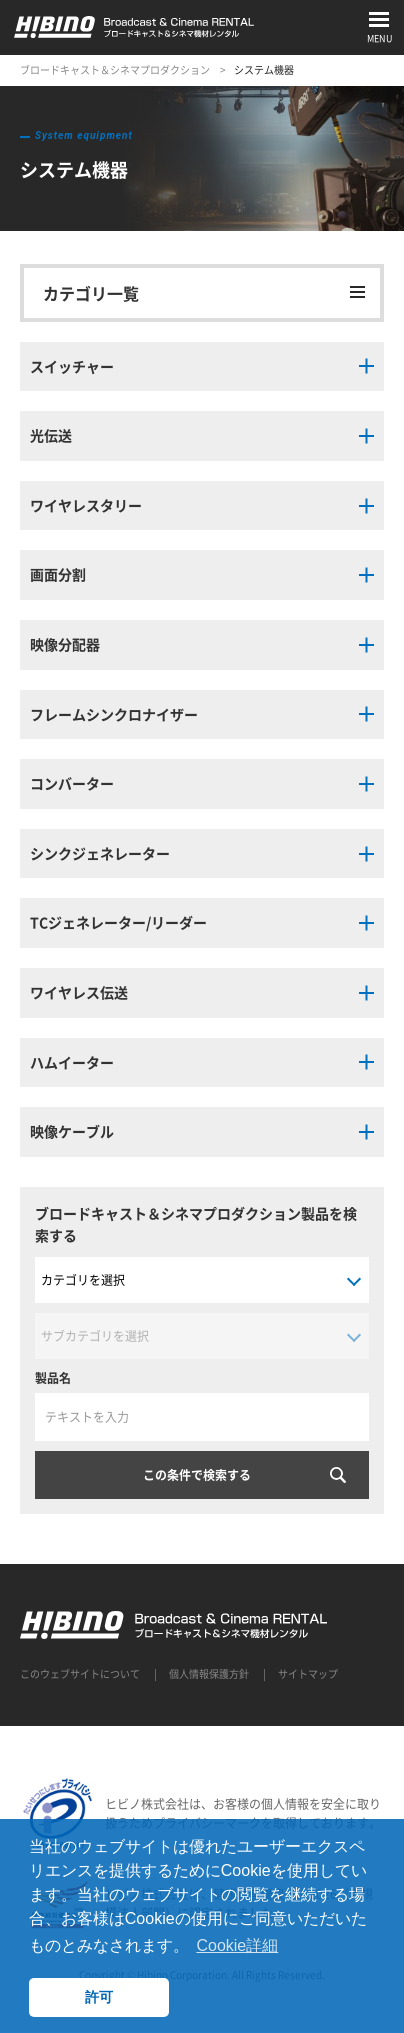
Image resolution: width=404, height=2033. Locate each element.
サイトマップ (308, 1673)
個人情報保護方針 (209, 1673)
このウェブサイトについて (80, 1673)
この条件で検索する (197, 1475)
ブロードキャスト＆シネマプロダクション (115, 69)
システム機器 (264, 69)
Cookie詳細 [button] (237, 1945)
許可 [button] (99, 1997)
